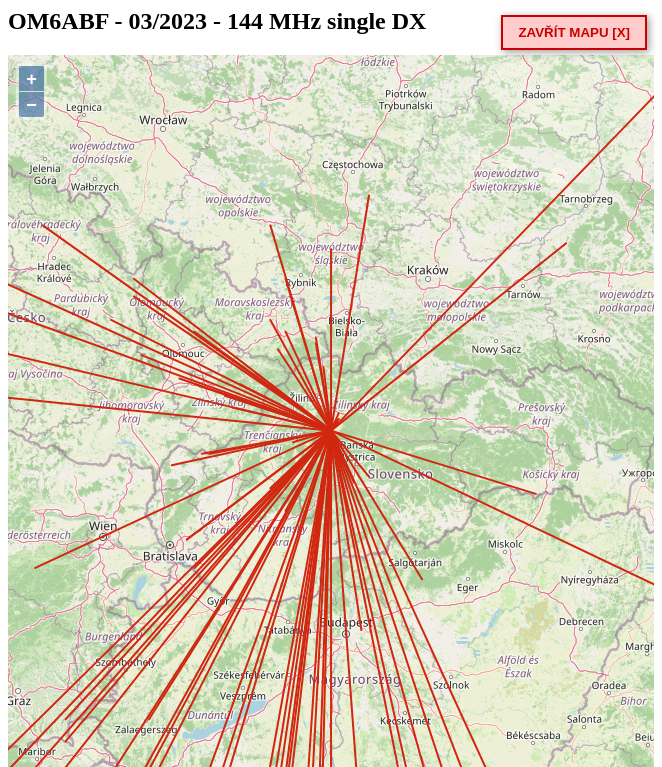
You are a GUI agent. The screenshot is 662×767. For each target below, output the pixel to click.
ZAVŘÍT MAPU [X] (574, 32)
